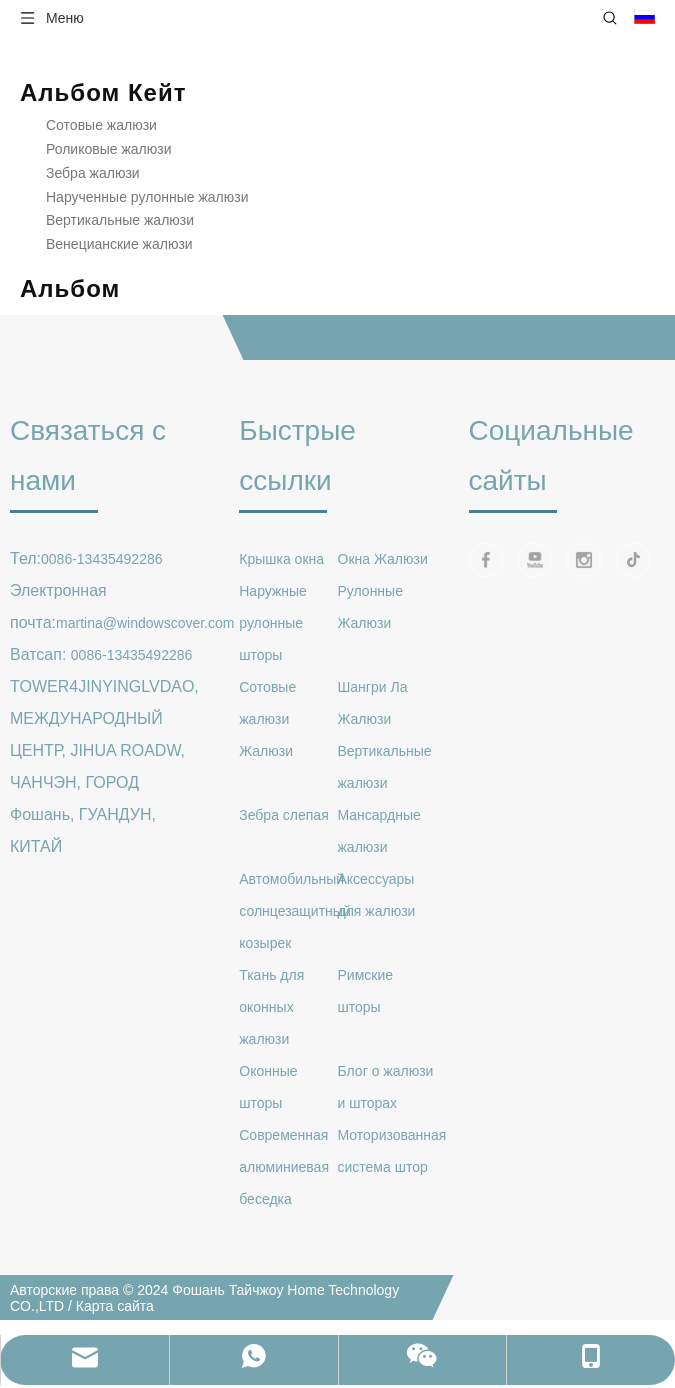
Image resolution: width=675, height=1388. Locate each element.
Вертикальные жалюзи (120, 220)
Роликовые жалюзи (109, 149)
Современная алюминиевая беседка (284, 1167)
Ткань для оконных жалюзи (271, 1007)
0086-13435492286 (101, 559)
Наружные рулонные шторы (273, 623)
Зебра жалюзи (93, 173)
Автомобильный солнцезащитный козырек (294, 911)
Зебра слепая (283, 815)
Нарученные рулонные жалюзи (147, 197)
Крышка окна (281, 559)
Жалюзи (266, 751)
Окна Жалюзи (383, 559)
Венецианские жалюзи (119, 244)
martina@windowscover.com (145, 623)
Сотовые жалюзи (101, 125)
